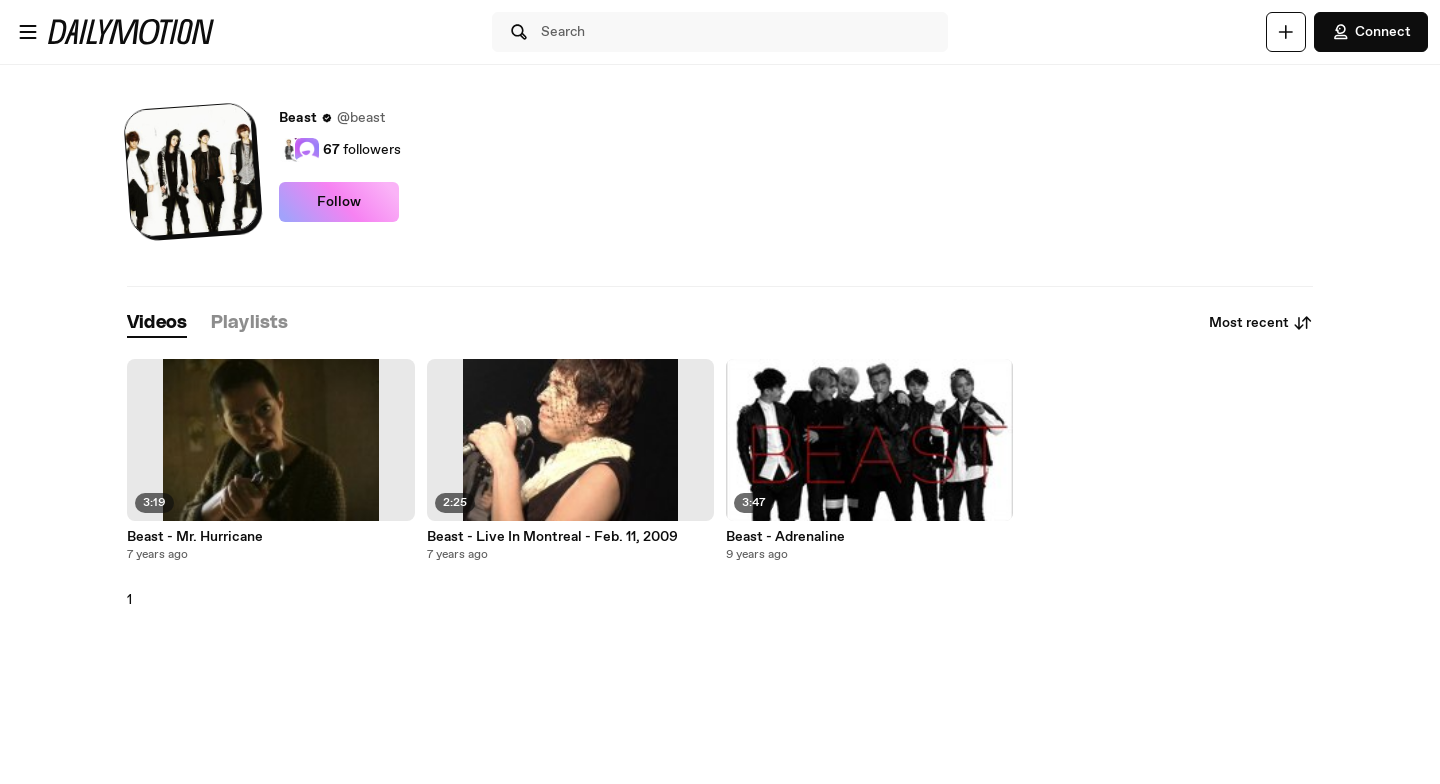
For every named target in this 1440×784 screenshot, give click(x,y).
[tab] (157, 323)
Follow (339, 202)
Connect (1371, 32)
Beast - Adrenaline (785, 537)
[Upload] (1286, 32)
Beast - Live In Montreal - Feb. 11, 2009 (552, 537)
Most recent (1261, 323)
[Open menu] (28, 32)
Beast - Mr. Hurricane (195, 537)
